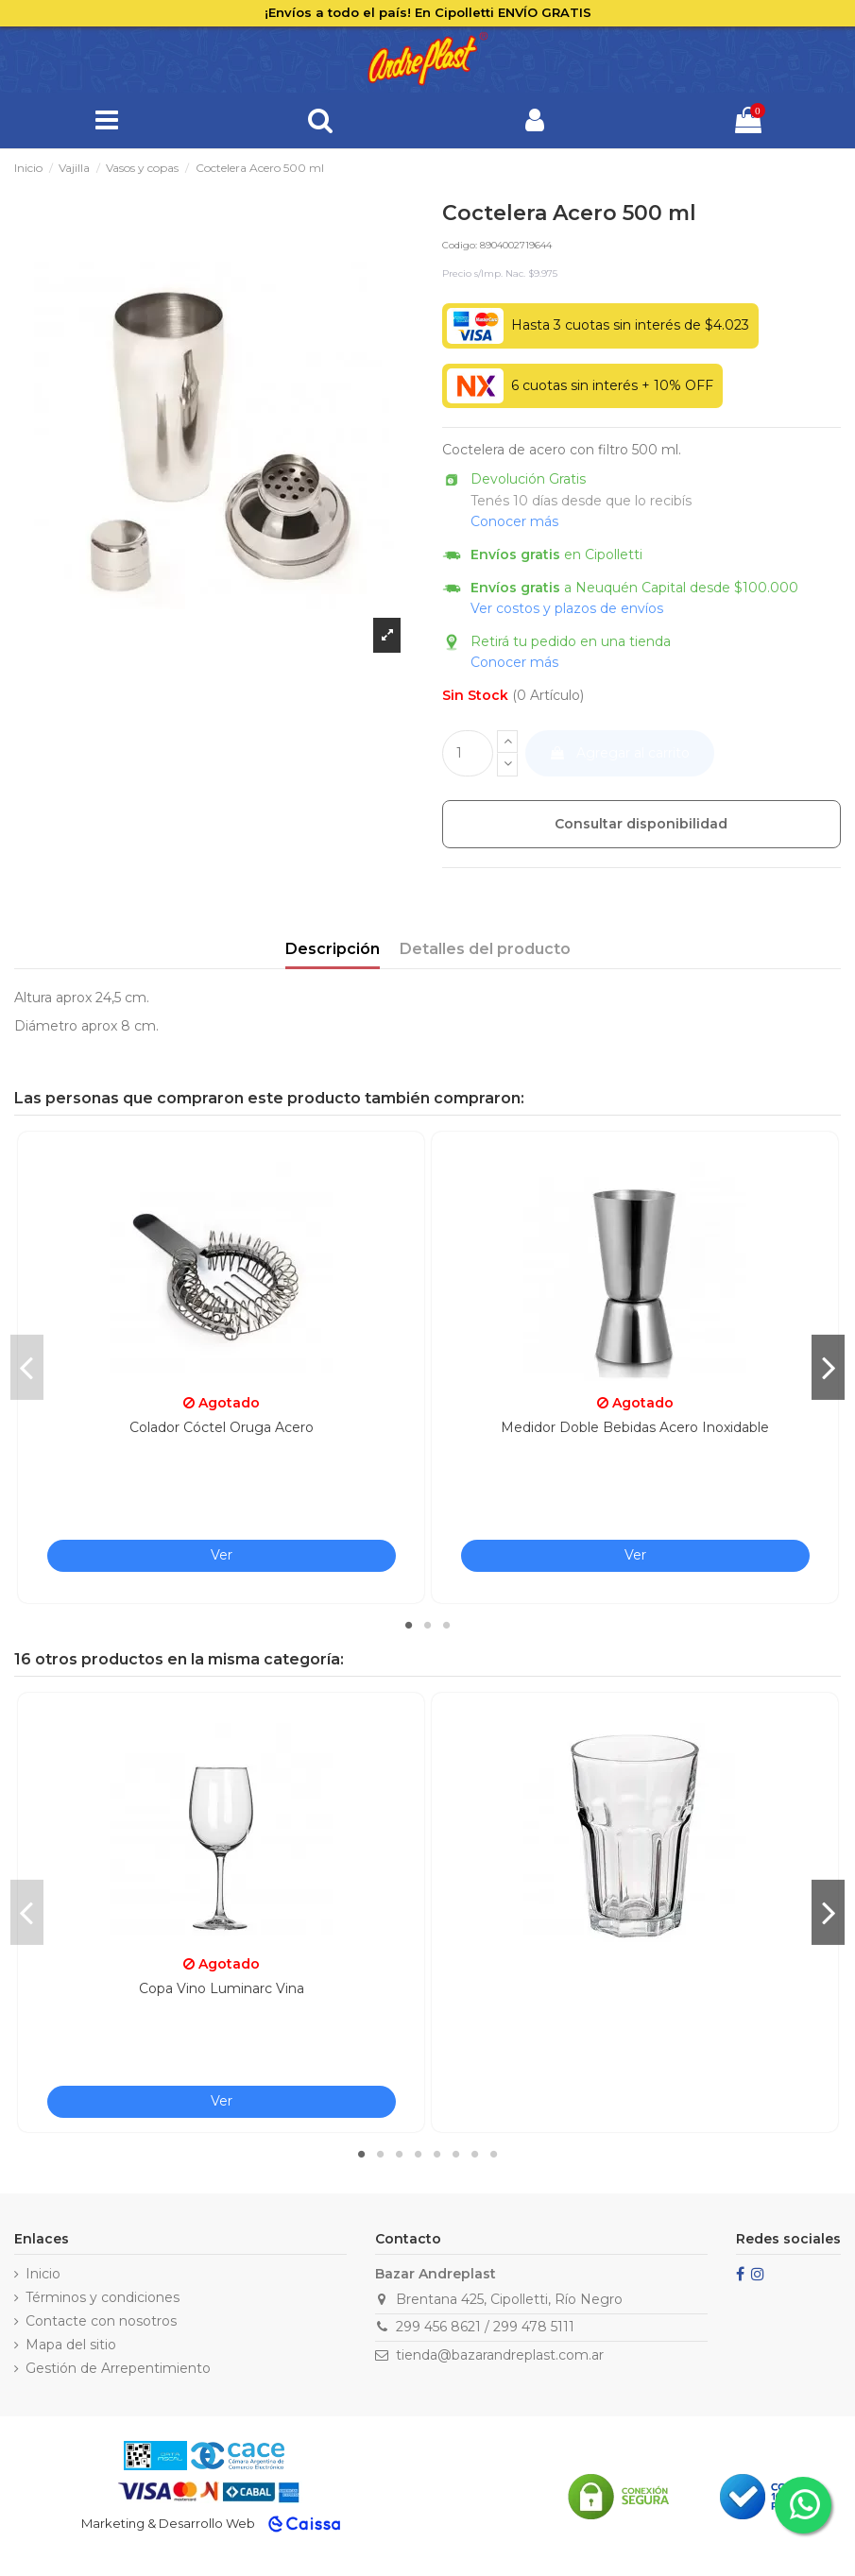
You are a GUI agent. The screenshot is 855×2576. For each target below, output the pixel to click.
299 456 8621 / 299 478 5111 (485, 2326)
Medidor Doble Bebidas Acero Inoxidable (635, 1427)
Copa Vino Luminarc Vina (221, 1988)
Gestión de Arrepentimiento (118, 2368)
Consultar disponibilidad (641, 823)
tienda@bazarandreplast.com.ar (500, 2354)
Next (828, 1367)
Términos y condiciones (103, 2297)
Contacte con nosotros (101, 2320)
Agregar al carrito (619, 752)
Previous (26, 1367)
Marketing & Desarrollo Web (168, 2523)
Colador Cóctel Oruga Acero (221, 1427)
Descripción (332, 949)
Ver (221, 1554)
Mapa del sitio (71, 2344)
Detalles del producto (485, 949)
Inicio (43, 2273)
